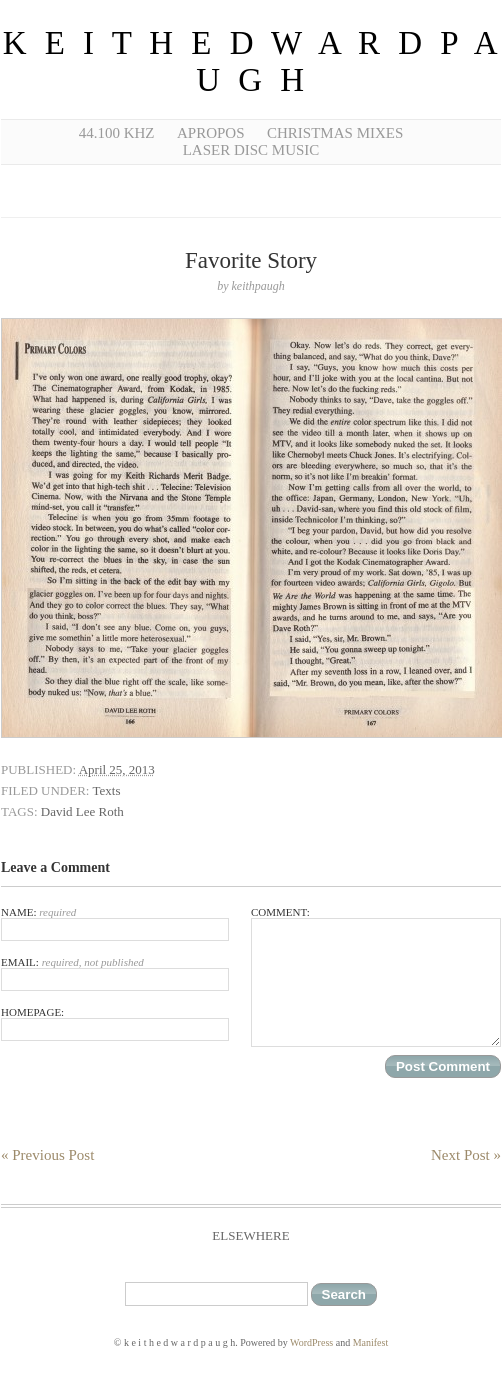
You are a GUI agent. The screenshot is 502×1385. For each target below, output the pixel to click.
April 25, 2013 (117, 769)
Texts (106, 790)
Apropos (211, 133)
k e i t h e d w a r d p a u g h (251, 61)
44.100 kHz (117, 133)
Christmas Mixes (335, 133)
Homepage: (115, 1023)
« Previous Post (47, 1155)
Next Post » (466, 1155)
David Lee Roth (82, 811)
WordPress (311, 1342)
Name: (115, 923)
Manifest (371, 1342)
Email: (115, 973)
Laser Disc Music (251, 150)
